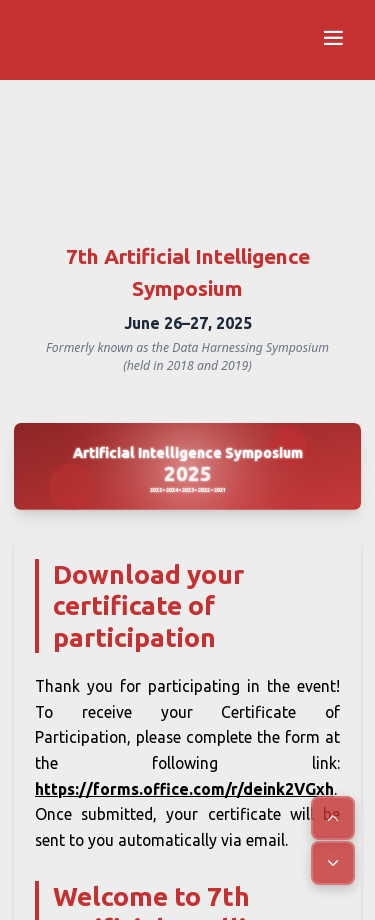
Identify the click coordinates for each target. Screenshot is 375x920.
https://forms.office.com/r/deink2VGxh (184, 789)
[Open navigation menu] (333, 40)
